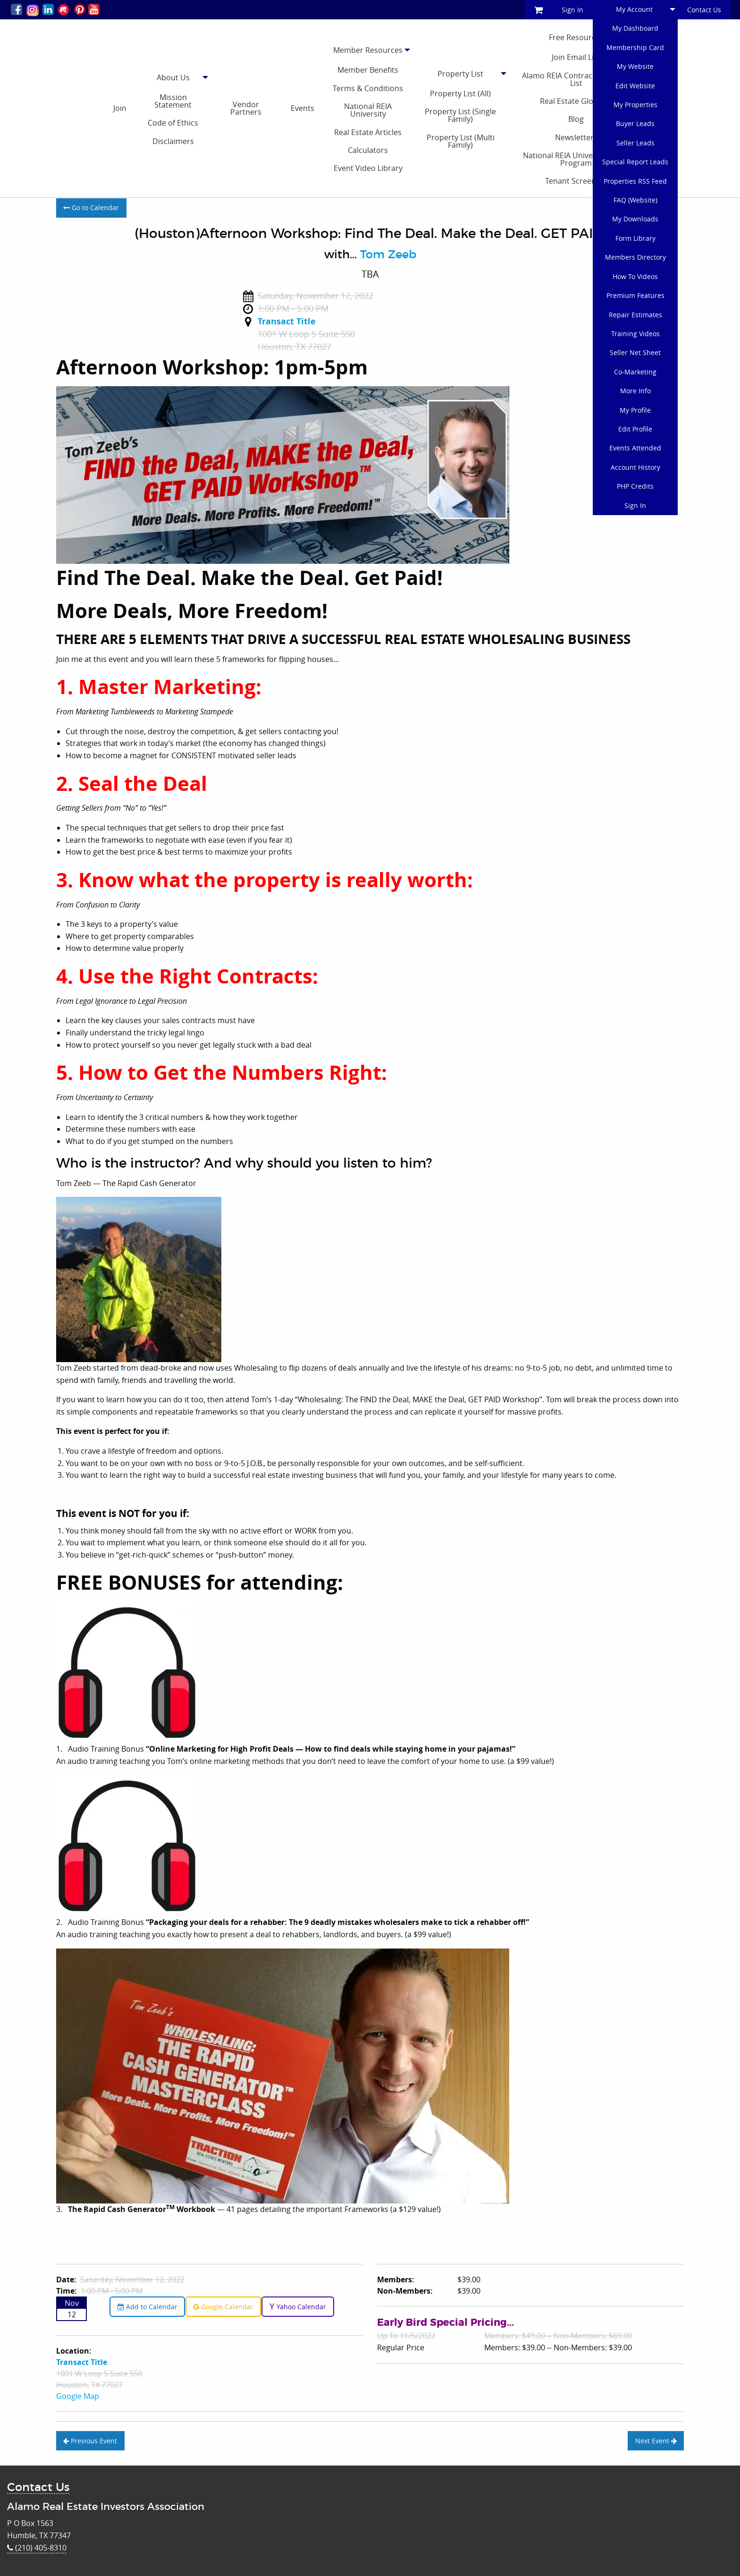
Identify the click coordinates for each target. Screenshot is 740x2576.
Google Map (77, 2396)
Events (302, 108)
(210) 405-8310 (37, 2547)
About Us (173, 77)
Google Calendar (223, 2306)
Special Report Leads (635, 161)
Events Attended (635, 447)
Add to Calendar (147, 2306)
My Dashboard (635, 28)
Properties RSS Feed (635, 181)
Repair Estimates (635, 314)
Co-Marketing (635, 371)
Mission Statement (173, 101)
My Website (635, 66)
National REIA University (368, 110)
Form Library (635, 238)
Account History (635, 467)
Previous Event (90, 2440)
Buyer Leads (635, 123)
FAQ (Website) (635, 199)
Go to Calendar (91, 207)
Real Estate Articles (368, 132)
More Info (635, 390)
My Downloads (635, 218)
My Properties (635, 104)
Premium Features (635, 295)
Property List (460, 73)
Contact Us (704, 9)
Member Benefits (367, 70)
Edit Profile (635, 428)
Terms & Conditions (368, 88)
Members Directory (635, 257)
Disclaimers (173, 141)
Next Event (656, 2440)
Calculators (368, 150)
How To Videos (635, 276)
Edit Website (635, 85)
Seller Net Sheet (635, 352)
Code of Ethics (173, 123)
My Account (634, 9)
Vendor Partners (245, 108)
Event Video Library (368, 168)
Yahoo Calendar (297, 2306)
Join (119, 108)
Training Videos (635, 333)
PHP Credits (635, 486)
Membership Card (635, 47)
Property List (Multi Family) (461, 141)
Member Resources (368, 50)
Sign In (572, 9)
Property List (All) (460, 93)
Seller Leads (635, 142)
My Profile (635, 410)
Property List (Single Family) (460, 115)
